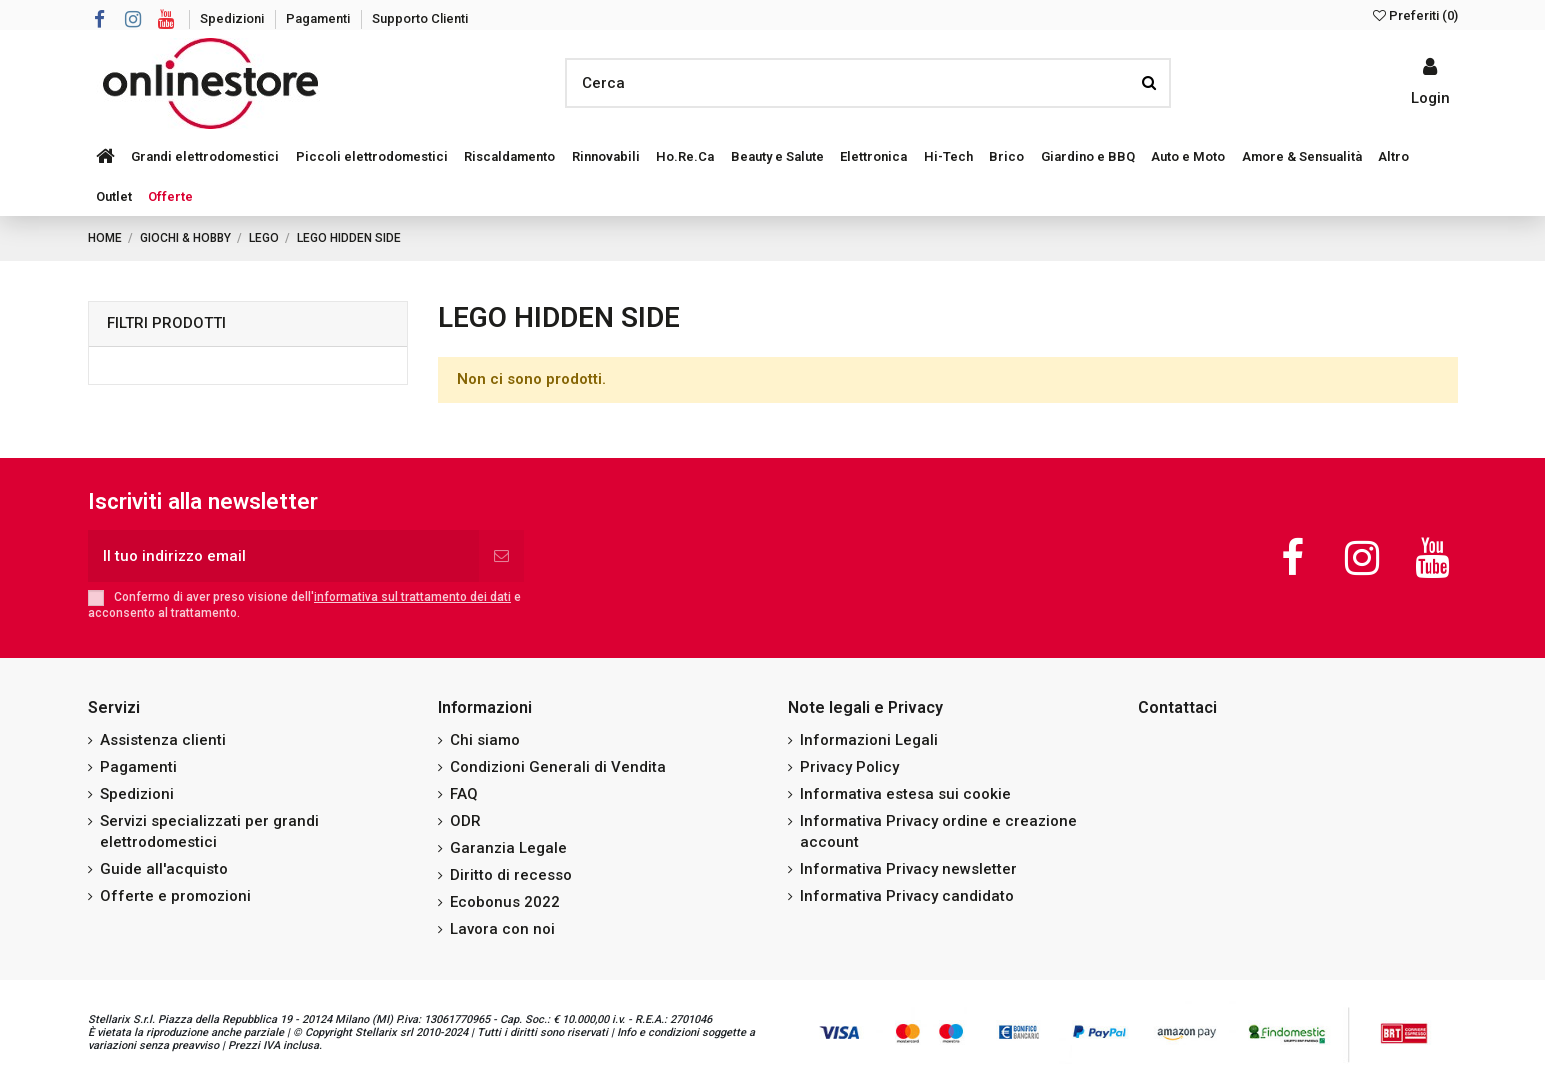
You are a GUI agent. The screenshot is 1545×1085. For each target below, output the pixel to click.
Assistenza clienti (163, 740)
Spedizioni (233, 18)
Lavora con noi (502, 929)
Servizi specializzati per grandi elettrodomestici (209, 831)
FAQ (464, 794)
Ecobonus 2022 (505, 902)
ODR (465, 821)
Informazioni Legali (869, 740)
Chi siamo (485, 740)
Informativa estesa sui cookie (905, 794)
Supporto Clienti (420, 18)
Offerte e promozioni (175, 896)
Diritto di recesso (511, 875)
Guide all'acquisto (164, 869)
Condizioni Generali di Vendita (558, 767)
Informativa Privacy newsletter (908, 869)
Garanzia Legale (508, 848)
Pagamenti (319, 18)
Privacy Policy (849, 767)
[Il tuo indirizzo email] (284, 556)
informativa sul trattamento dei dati (412, 597)
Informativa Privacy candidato (907, 896)
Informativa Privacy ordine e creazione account (938, 831)
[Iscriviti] (501, 556)
